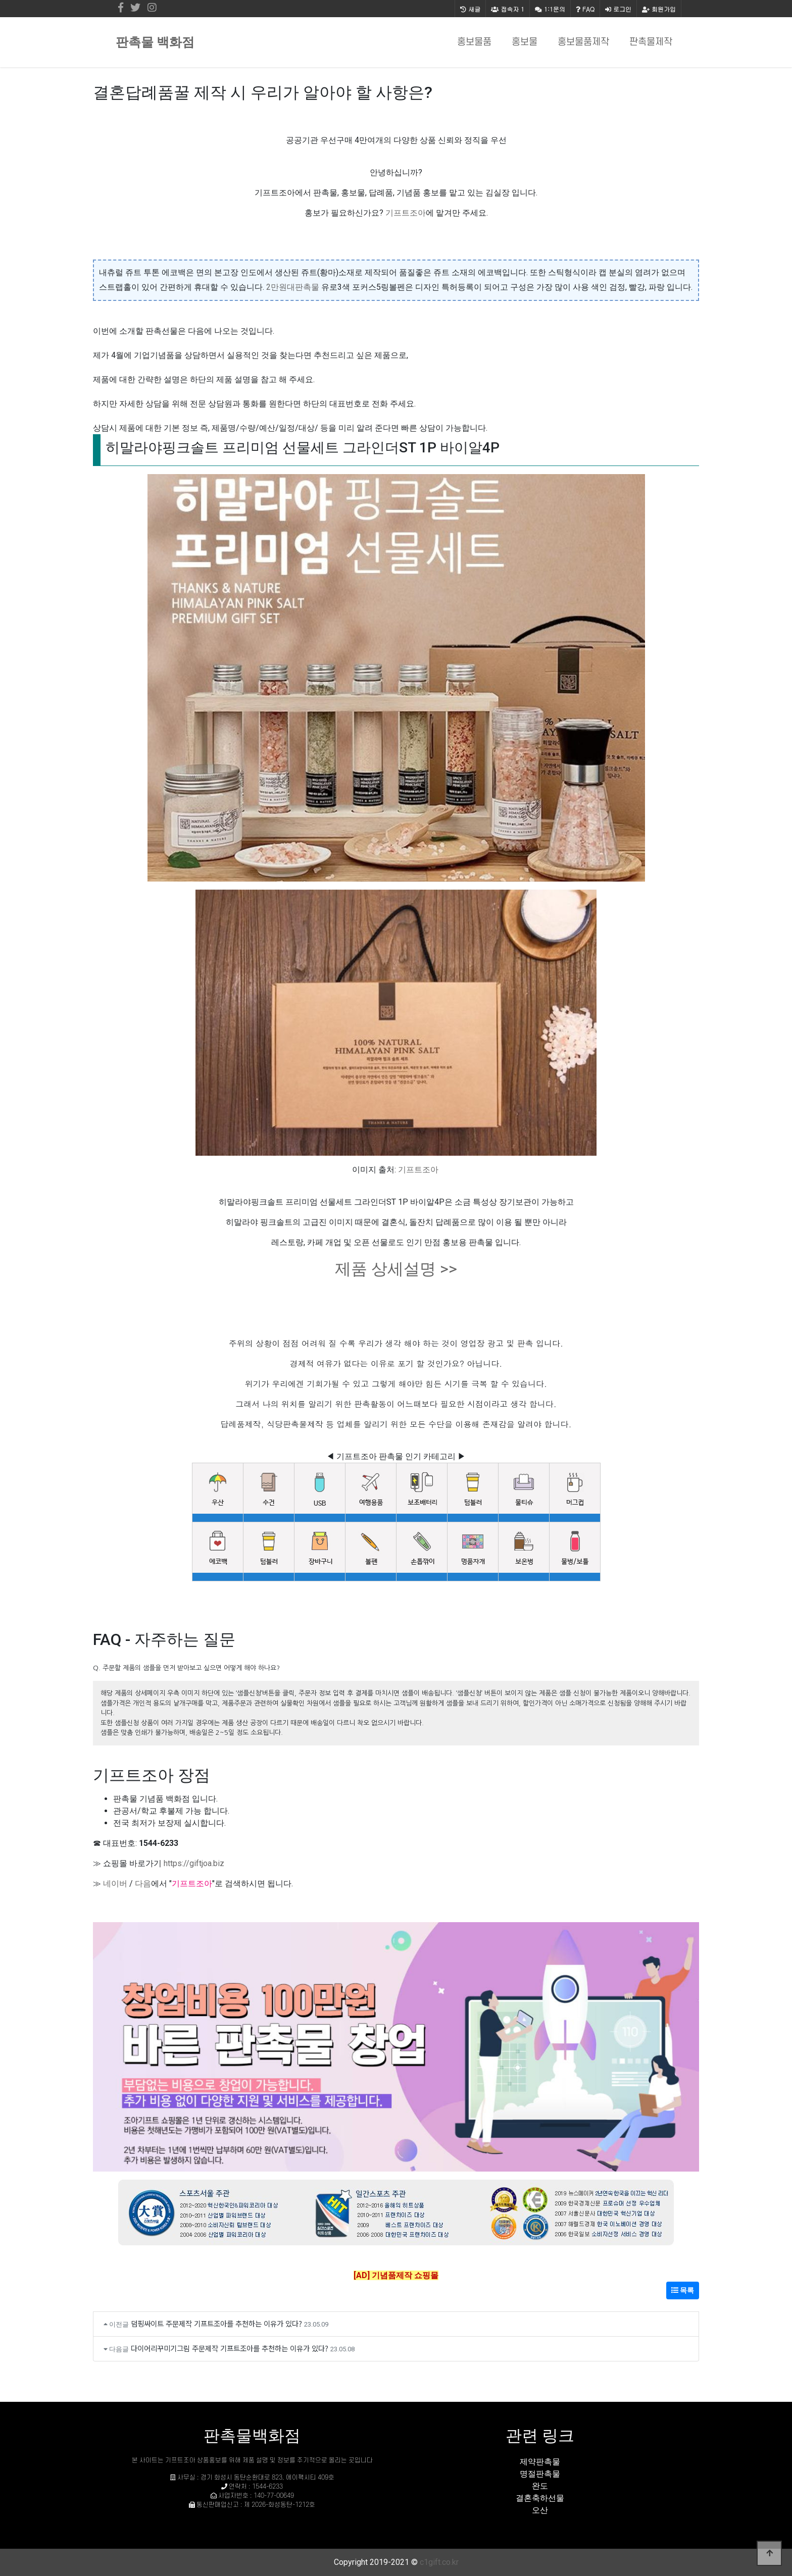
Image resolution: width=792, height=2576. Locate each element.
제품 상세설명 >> (396, 1268)
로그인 (618, 9)
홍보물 (524, 42)
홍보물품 (474, 42)
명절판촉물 (540, 2474)
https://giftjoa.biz (194, 1863)
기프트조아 (405, 213)
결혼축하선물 (540, 2498)
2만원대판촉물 (292, 287)
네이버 (115, 1883)
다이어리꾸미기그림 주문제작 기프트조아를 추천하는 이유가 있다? (229, 2348)
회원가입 (659, 9)
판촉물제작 (650, 42)
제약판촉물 (540, 2461)
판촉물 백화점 (155, 42)
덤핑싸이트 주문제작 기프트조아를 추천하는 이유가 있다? (216, 2323)
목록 (682, 2290)
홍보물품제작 (583, 42)
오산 (540, 2510)
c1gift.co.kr (439, 2562)
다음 (143, 1883)
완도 (540, 2486)
